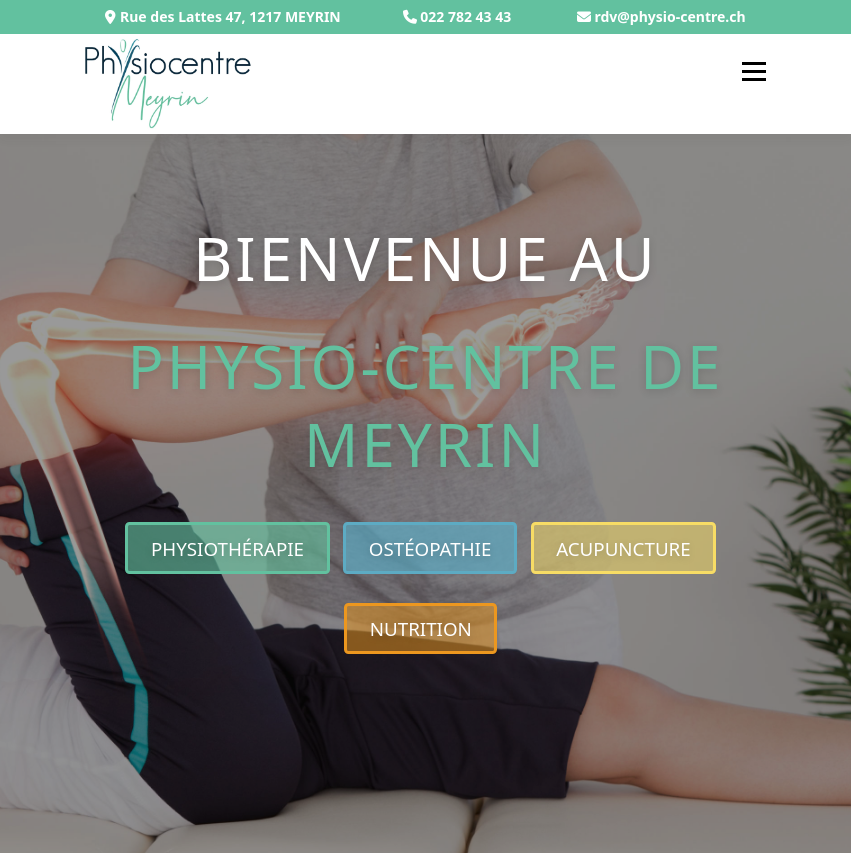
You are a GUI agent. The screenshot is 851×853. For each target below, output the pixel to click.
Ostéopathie (430, 548)
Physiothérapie (227, 548)
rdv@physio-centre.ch (669, 16)
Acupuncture (623, 548)
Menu (753, 71)
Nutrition (421, 628)
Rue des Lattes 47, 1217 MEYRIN (222, 16)
